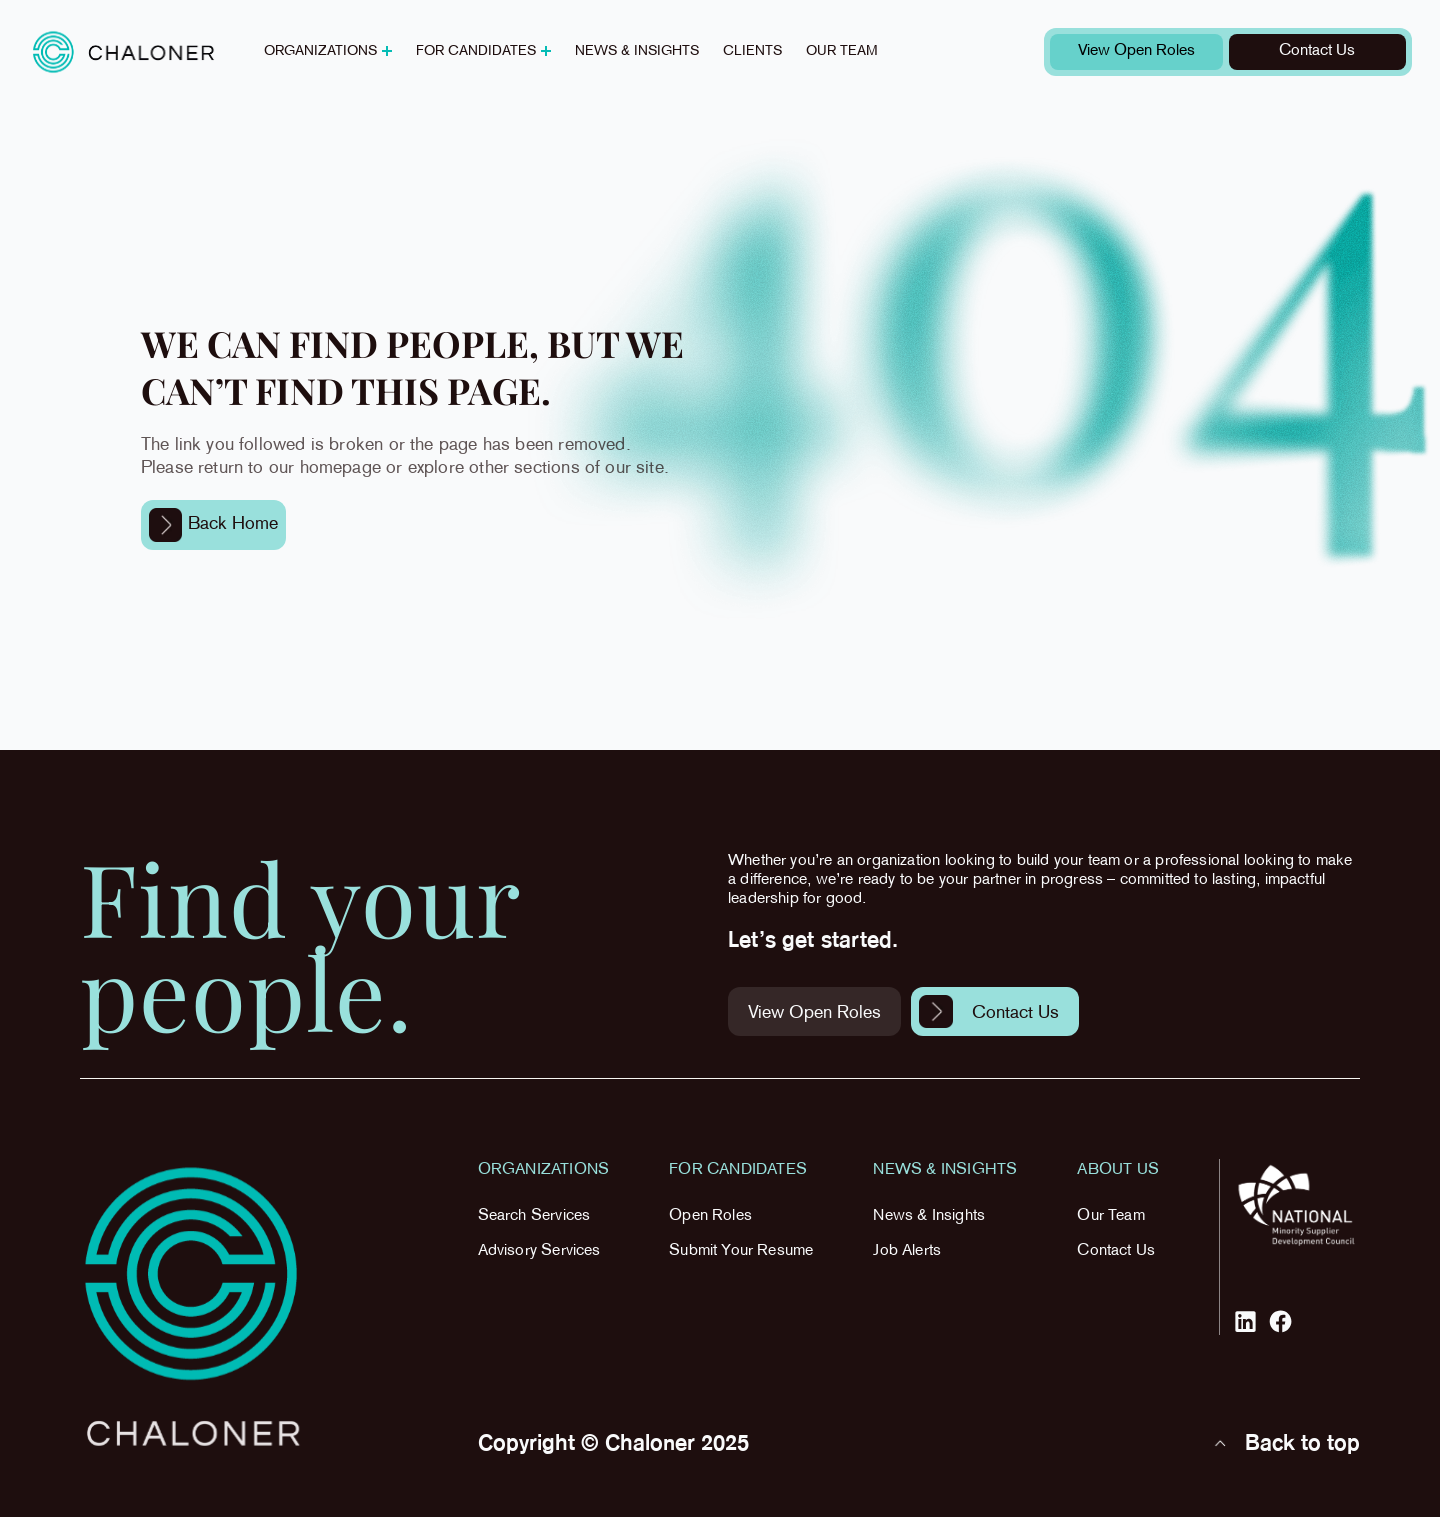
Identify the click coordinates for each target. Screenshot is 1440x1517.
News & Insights (929, 1216)
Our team (842, 51)
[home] (124, 51)
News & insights (637, 51)
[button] (328, 52)
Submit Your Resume (741, 1251)
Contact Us (1116, 1251)
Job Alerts (907, 1251)
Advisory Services (539, 1251)
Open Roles (710, 1216)
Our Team (1110, 1216)
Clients (752, 51)
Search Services (534, 1216)
